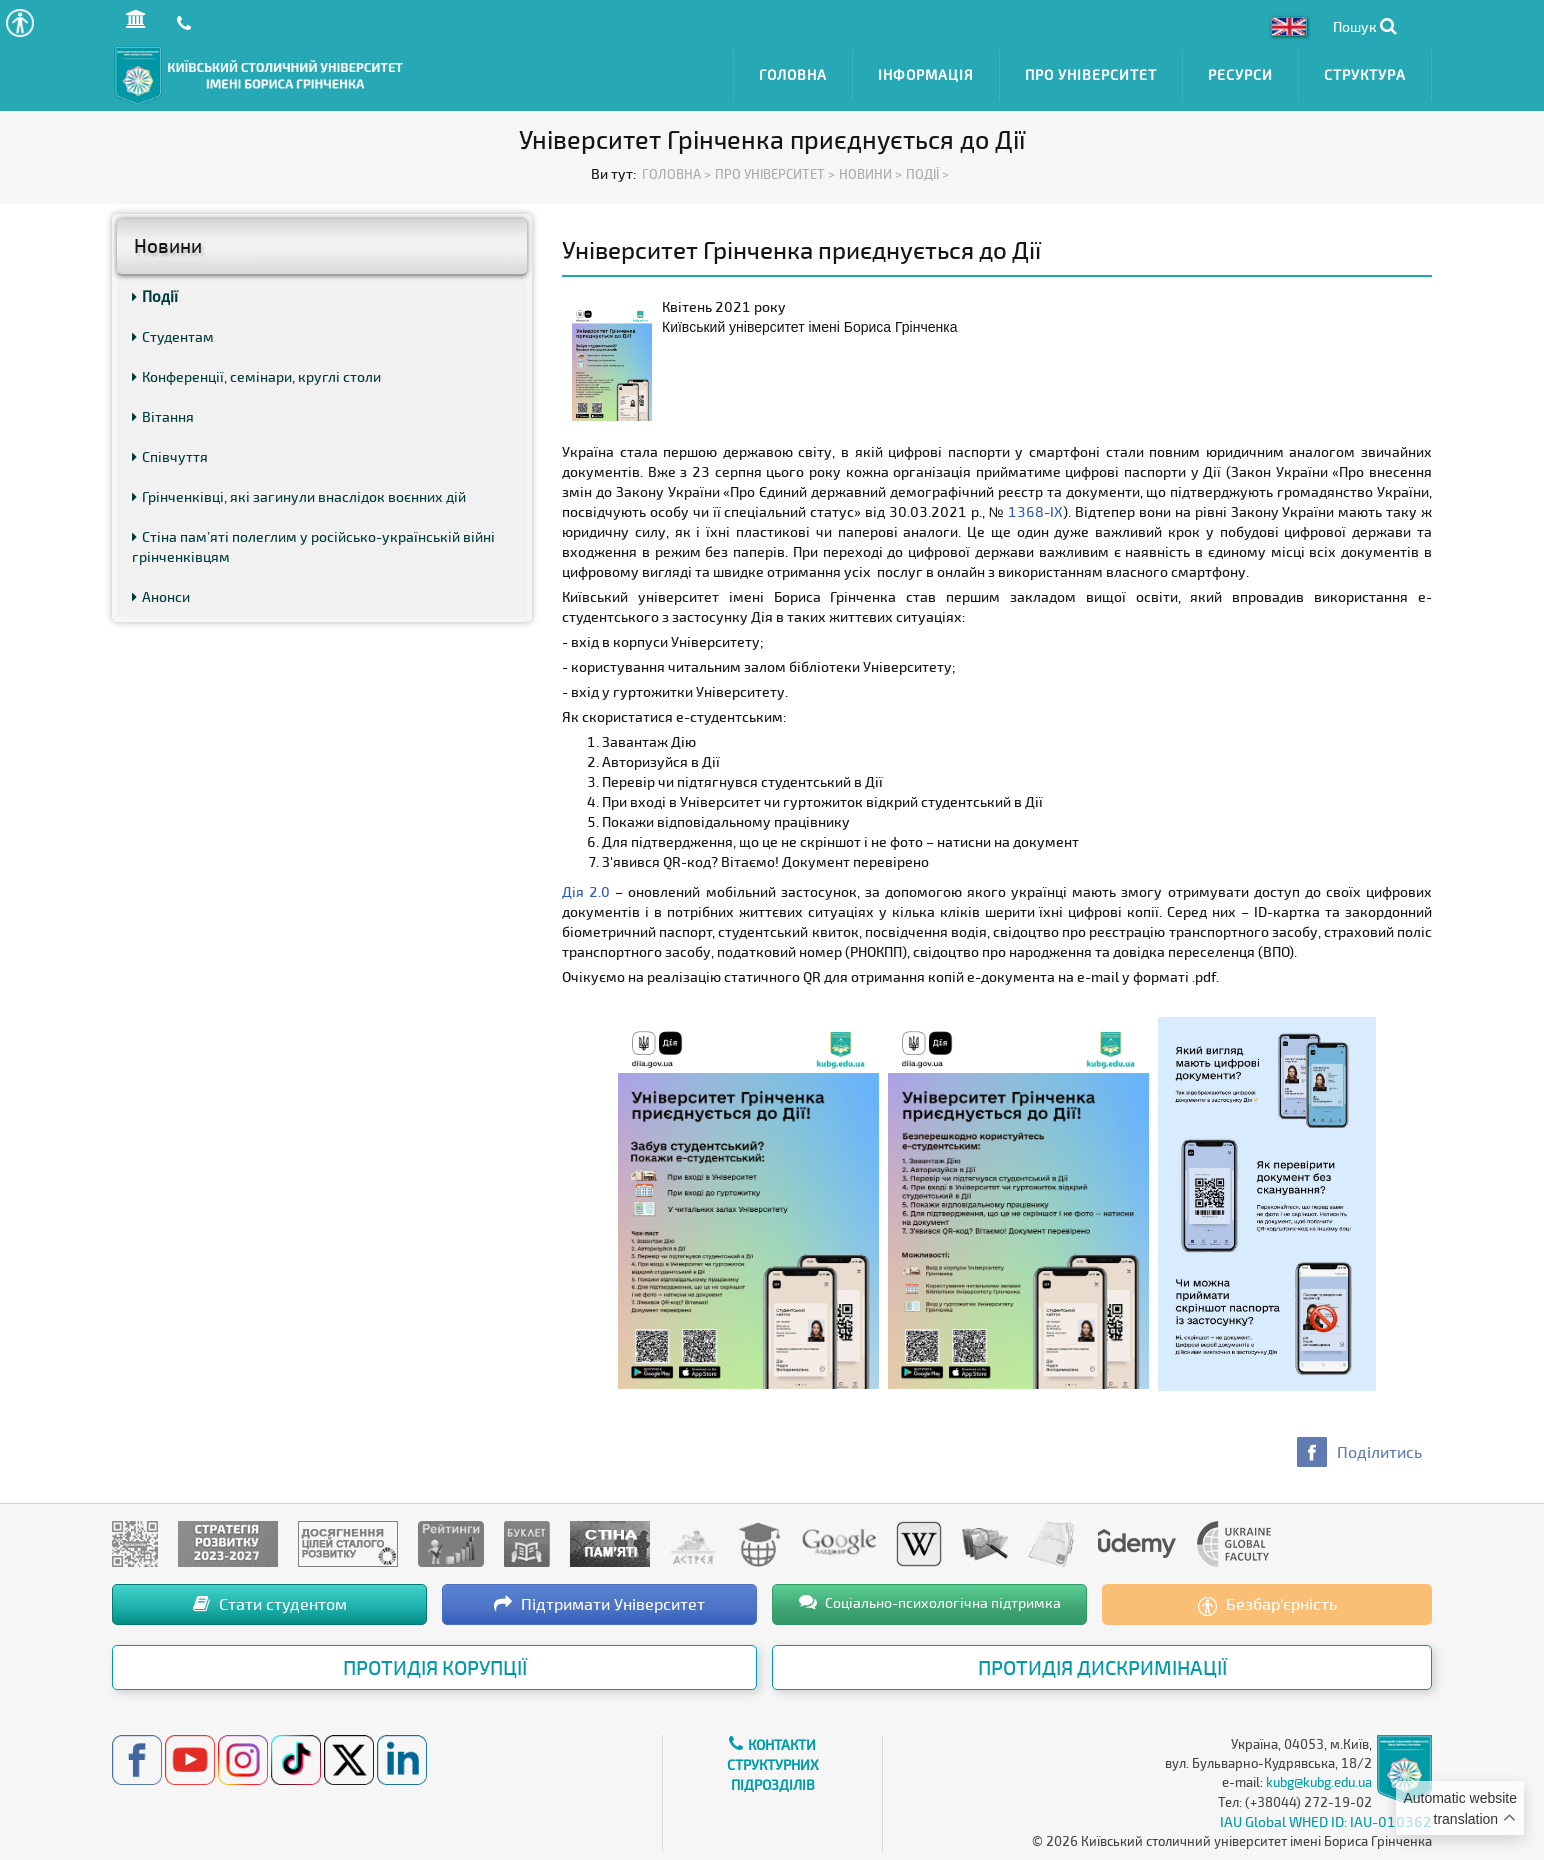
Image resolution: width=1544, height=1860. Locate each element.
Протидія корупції (435, 1664)
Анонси (161, 593)
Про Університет (1091, 72)
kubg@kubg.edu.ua (1319, 1779)
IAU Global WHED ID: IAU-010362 (1326, 1818)
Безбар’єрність (1267, 1602)
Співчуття (170, 453)
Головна (793, 72)
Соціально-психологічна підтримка (930, 1599)
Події (155, 293)
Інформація (926, 72)
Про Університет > (775, 170)
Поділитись (1379, 1448)
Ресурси (1240, 72)
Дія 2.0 (586, 888)
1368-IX (1035, 508)
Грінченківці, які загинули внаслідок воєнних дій (299, 493)
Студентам (173, 333)
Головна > (676, 170)
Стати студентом (270, 1600)
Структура (1365, 72)
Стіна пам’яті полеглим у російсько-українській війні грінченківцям (313, 543)
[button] (19, 22)
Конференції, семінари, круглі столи (256, 373)
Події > (927, 170)
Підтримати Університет (599, 1600)
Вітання (163, 413)
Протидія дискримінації (1102, 1664)
